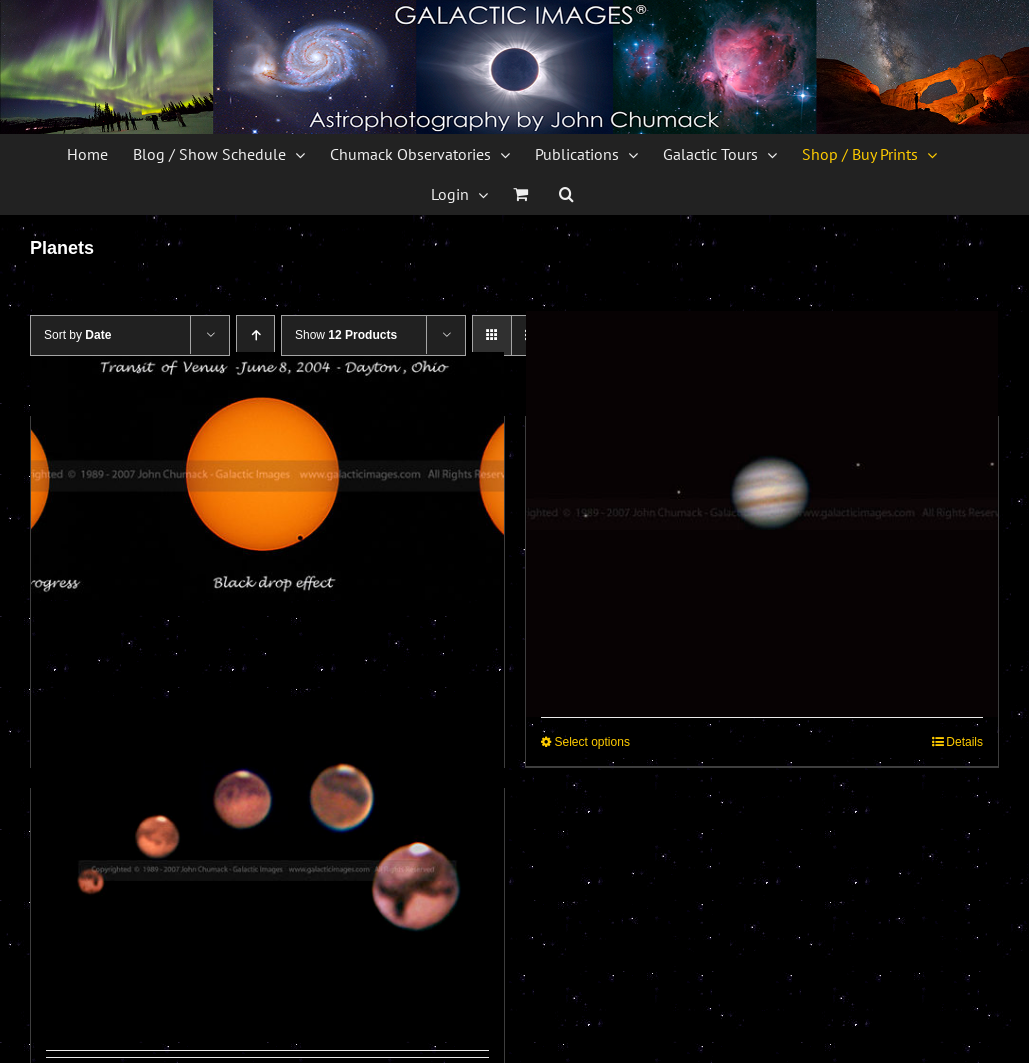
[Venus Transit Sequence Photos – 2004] (267, 476)
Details (964, 742)
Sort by (77, 335)
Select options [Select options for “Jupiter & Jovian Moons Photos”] (592, 742)
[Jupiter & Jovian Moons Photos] (762, 514)
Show (346, 335)
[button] (566, 194)
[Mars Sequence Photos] (267, 870)
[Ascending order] (255, 335)
